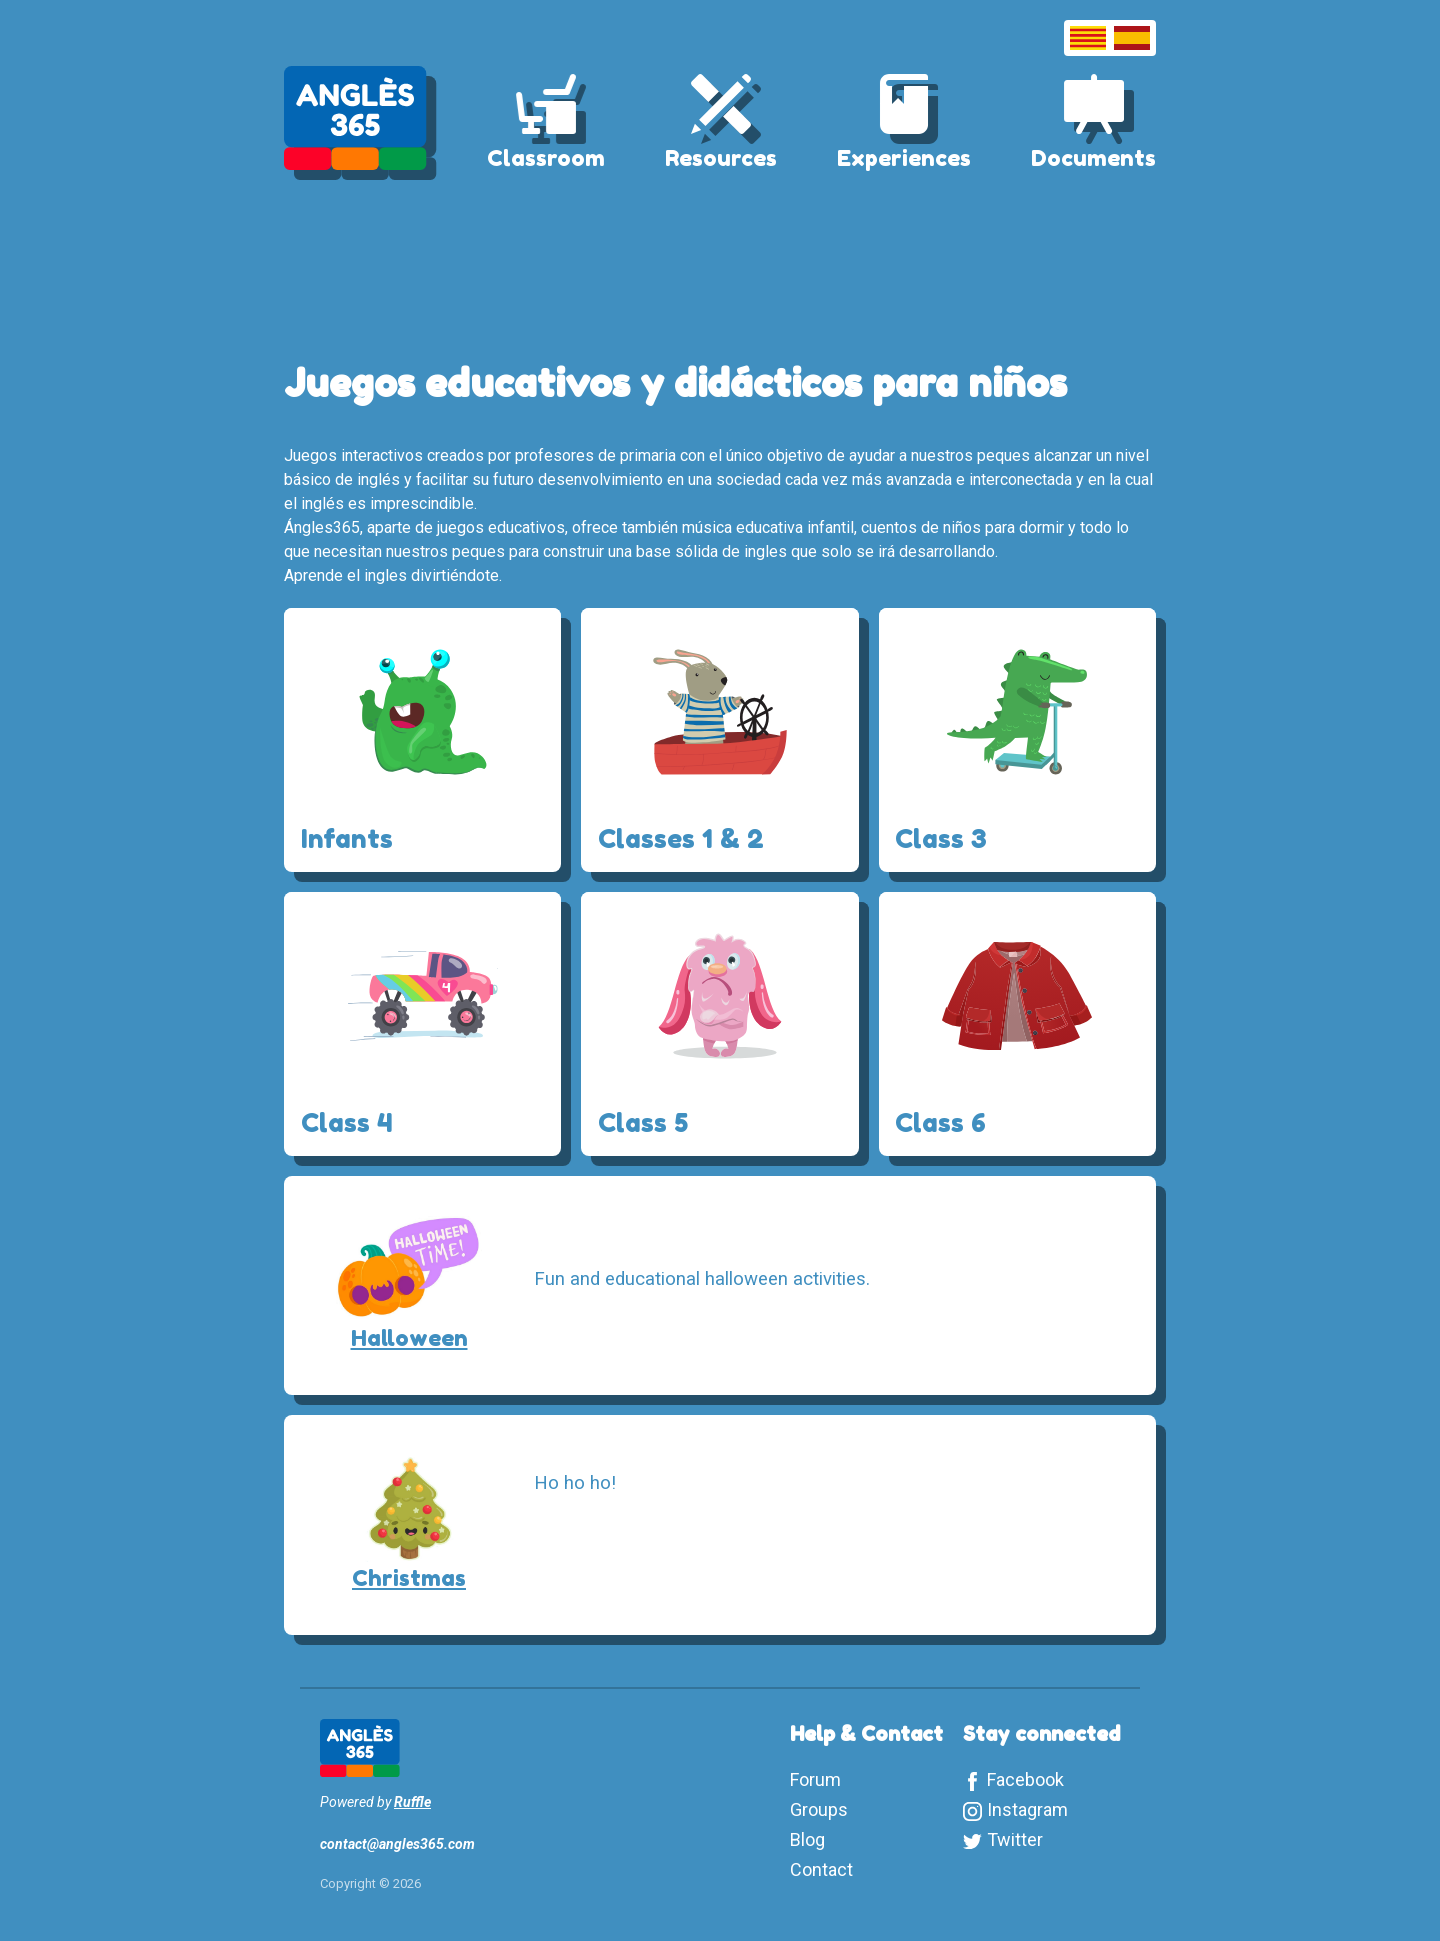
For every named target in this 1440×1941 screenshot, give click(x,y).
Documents (1093, 158)
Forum (815, 1779)
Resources (721, 158)
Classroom (546, 158)
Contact (821, 1869)
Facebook (1025, 1779)
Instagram (1027, 1809)
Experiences (904, 158)
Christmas (409, 1578)
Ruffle (412, 1802)
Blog (807, 1839)
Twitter (1015, 1839)
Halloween (409, 1338)
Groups (819, 1809)
